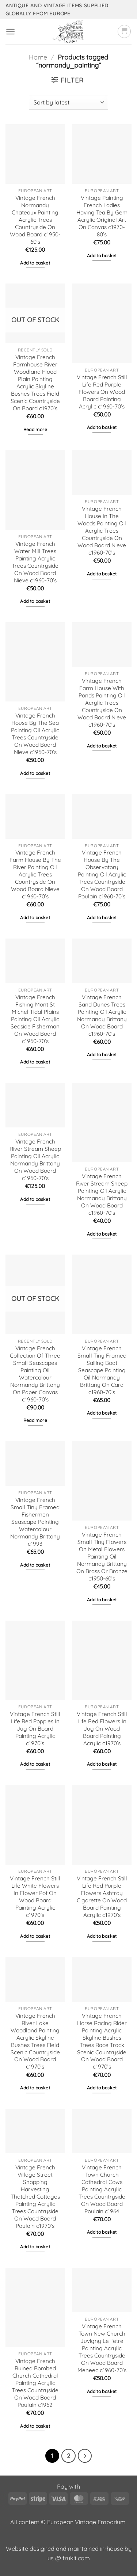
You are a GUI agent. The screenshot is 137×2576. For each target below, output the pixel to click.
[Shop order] (68, 102)
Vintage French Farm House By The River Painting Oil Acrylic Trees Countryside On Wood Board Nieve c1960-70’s (35, 874)
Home (38, 57)
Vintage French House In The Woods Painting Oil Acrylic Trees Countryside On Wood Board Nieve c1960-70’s (101, 530)
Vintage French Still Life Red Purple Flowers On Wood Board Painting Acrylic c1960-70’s (102, 392)
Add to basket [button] (35, 263)
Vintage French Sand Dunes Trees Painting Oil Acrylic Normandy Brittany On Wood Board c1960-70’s (102, 1015)
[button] (10, 31)
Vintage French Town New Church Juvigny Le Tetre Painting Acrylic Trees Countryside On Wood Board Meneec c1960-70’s (101, 2348)
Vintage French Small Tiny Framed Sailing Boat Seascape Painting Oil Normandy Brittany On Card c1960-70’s (101, 1370)
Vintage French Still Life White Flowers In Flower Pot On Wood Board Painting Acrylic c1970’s (35, 1896)
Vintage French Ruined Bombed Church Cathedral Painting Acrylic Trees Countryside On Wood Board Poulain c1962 (35, 2383)
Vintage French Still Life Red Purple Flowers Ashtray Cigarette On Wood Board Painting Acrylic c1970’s (102, 1896)
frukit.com (76, 2558)
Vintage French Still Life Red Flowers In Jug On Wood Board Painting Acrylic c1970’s (102, 1729)
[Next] (85, 2456)
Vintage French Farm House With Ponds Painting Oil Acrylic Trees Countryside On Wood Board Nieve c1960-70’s (101, 702)
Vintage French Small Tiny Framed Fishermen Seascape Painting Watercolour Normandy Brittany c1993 (35, 1521)
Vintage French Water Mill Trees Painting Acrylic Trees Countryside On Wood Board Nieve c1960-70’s (35, 562)
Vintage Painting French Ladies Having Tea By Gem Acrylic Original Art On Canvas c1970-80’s (102, 216)
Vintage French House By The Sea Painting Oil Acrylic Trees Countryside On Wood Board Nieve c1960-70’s (35, 734)
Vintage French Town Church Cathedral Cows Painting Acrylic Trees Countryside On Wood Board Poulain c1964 (102, 2189)
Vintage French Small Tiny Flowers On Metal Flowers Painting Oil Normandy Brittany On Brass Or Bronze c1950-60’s (102, 1556)
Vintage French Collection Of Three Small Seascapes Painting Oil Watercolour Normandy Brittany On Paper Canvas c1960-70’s (35, 1374)
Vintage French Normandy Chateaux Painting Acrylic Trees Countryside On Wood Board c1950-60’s (35, 219)
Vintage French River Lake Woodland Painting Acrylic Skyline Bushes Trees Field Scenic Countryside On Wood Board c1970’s (35, 2041)
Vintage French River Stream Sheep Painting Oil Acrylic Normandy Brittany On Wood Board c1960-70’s (35, 1160)
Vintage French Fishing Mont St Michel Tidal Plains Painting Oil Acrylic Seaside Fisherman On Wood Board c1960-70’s (35, 1019)
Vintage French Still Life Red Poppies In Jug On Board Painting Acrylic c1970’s (35, 1729)
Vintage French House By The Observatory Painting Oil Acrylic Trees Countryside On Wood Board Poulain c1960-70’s (102, 874)
